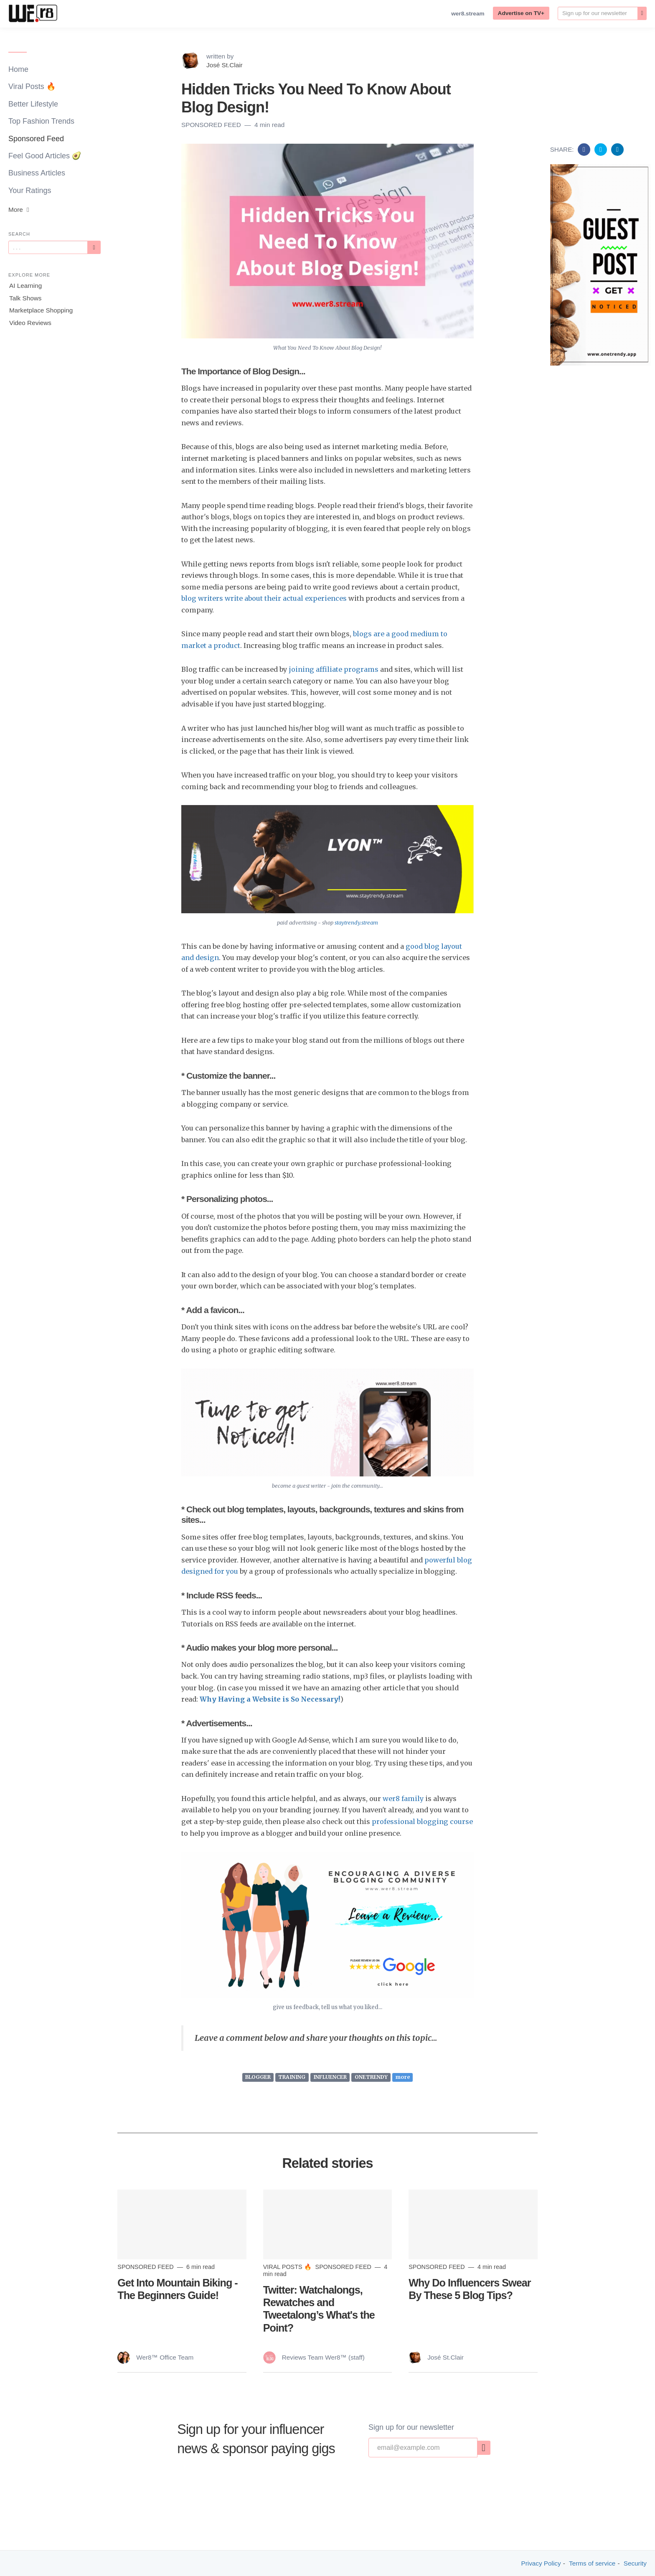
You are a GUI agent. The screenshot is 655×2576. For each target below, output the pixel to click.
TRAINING (291, 2077)
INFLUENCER (330, 2077)
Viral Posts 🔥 (32, 86)
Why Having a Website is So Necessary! (270, 1699)
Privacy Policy (541, 2563)
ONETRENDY (371, 2077)
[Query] (48, 247)
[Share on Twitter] (601, 149)
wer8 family (403, 1798)
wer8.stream (467, 13)
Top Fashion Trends (41, 121)
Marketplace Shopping (41, 310)
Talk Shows (25, 298)
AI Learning (25, 285)
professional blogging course (422, 1821)
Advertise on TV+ (521, 13)
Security (635, 2563)
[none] (642, 13)
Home (18, 69)
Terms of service (592, 2563)
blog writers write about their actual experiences (264, 598)
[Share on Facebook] (585, 149)
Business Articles (36, 173)
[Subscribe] (94, 247)
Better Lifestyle (33, 104)
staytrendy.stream (356, 922)
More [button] (19, 209)
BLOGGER (258, 2077)
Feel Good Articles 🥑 (44, 156)
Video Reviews (30, 322)
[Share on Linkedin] (617, 149)
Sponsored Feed (36, 139)
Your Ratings (29, 190)
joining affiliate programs (333, 669)
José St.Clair (224, 65)
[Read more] (181, 2224)
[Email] (598, 13)
